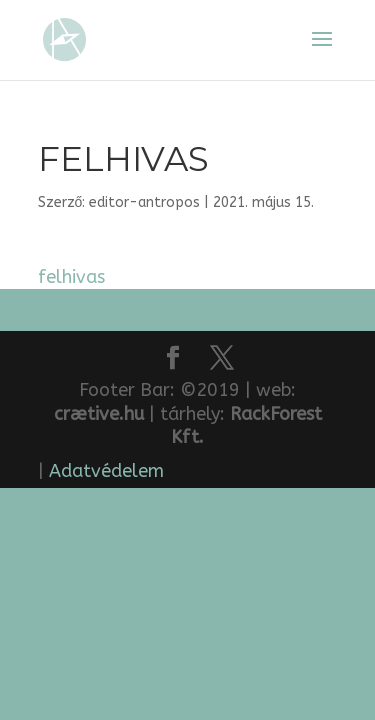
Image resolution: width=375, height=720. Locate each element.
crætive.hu (99, 414)
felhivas (71, 277)
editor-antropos (144, 202)
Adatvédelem (106, 471)
